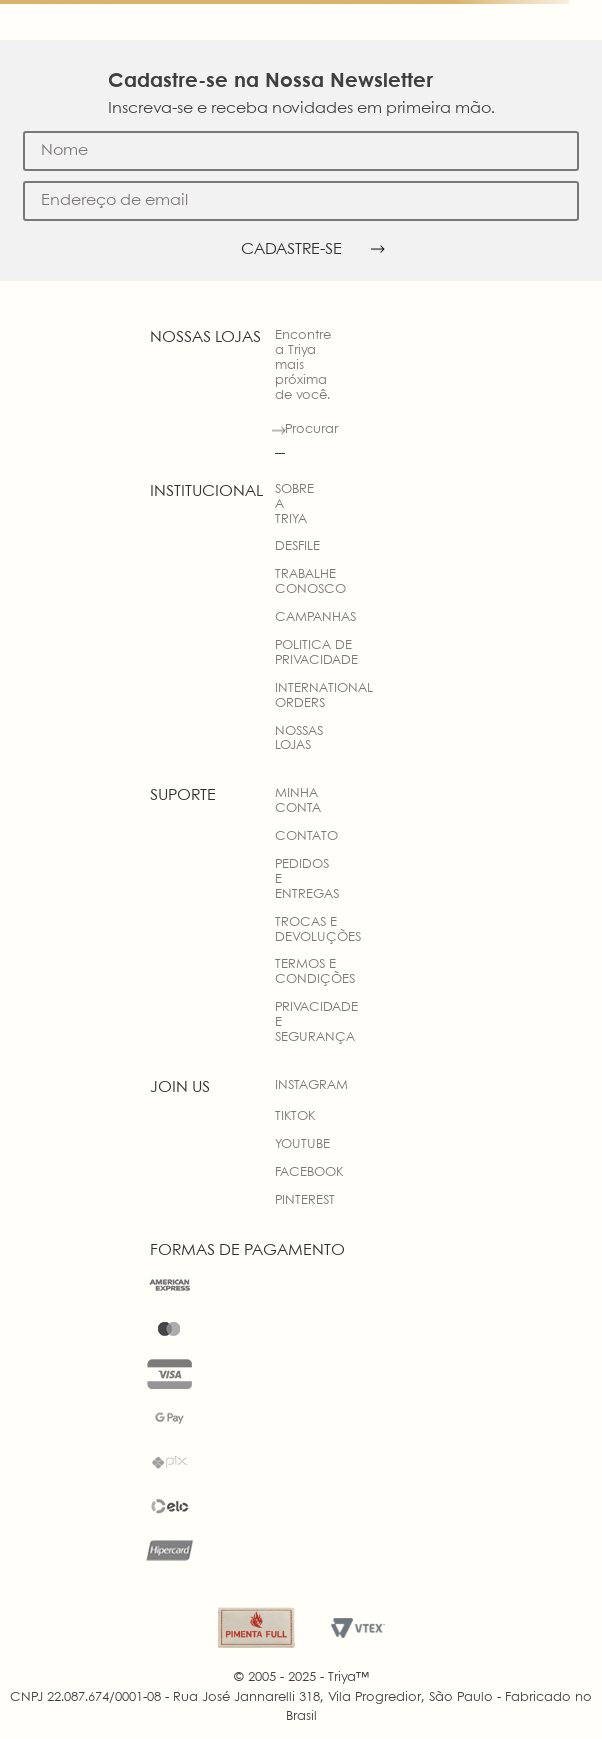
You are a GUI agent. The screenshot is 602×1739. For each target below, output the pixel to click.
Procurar (311, 429)
